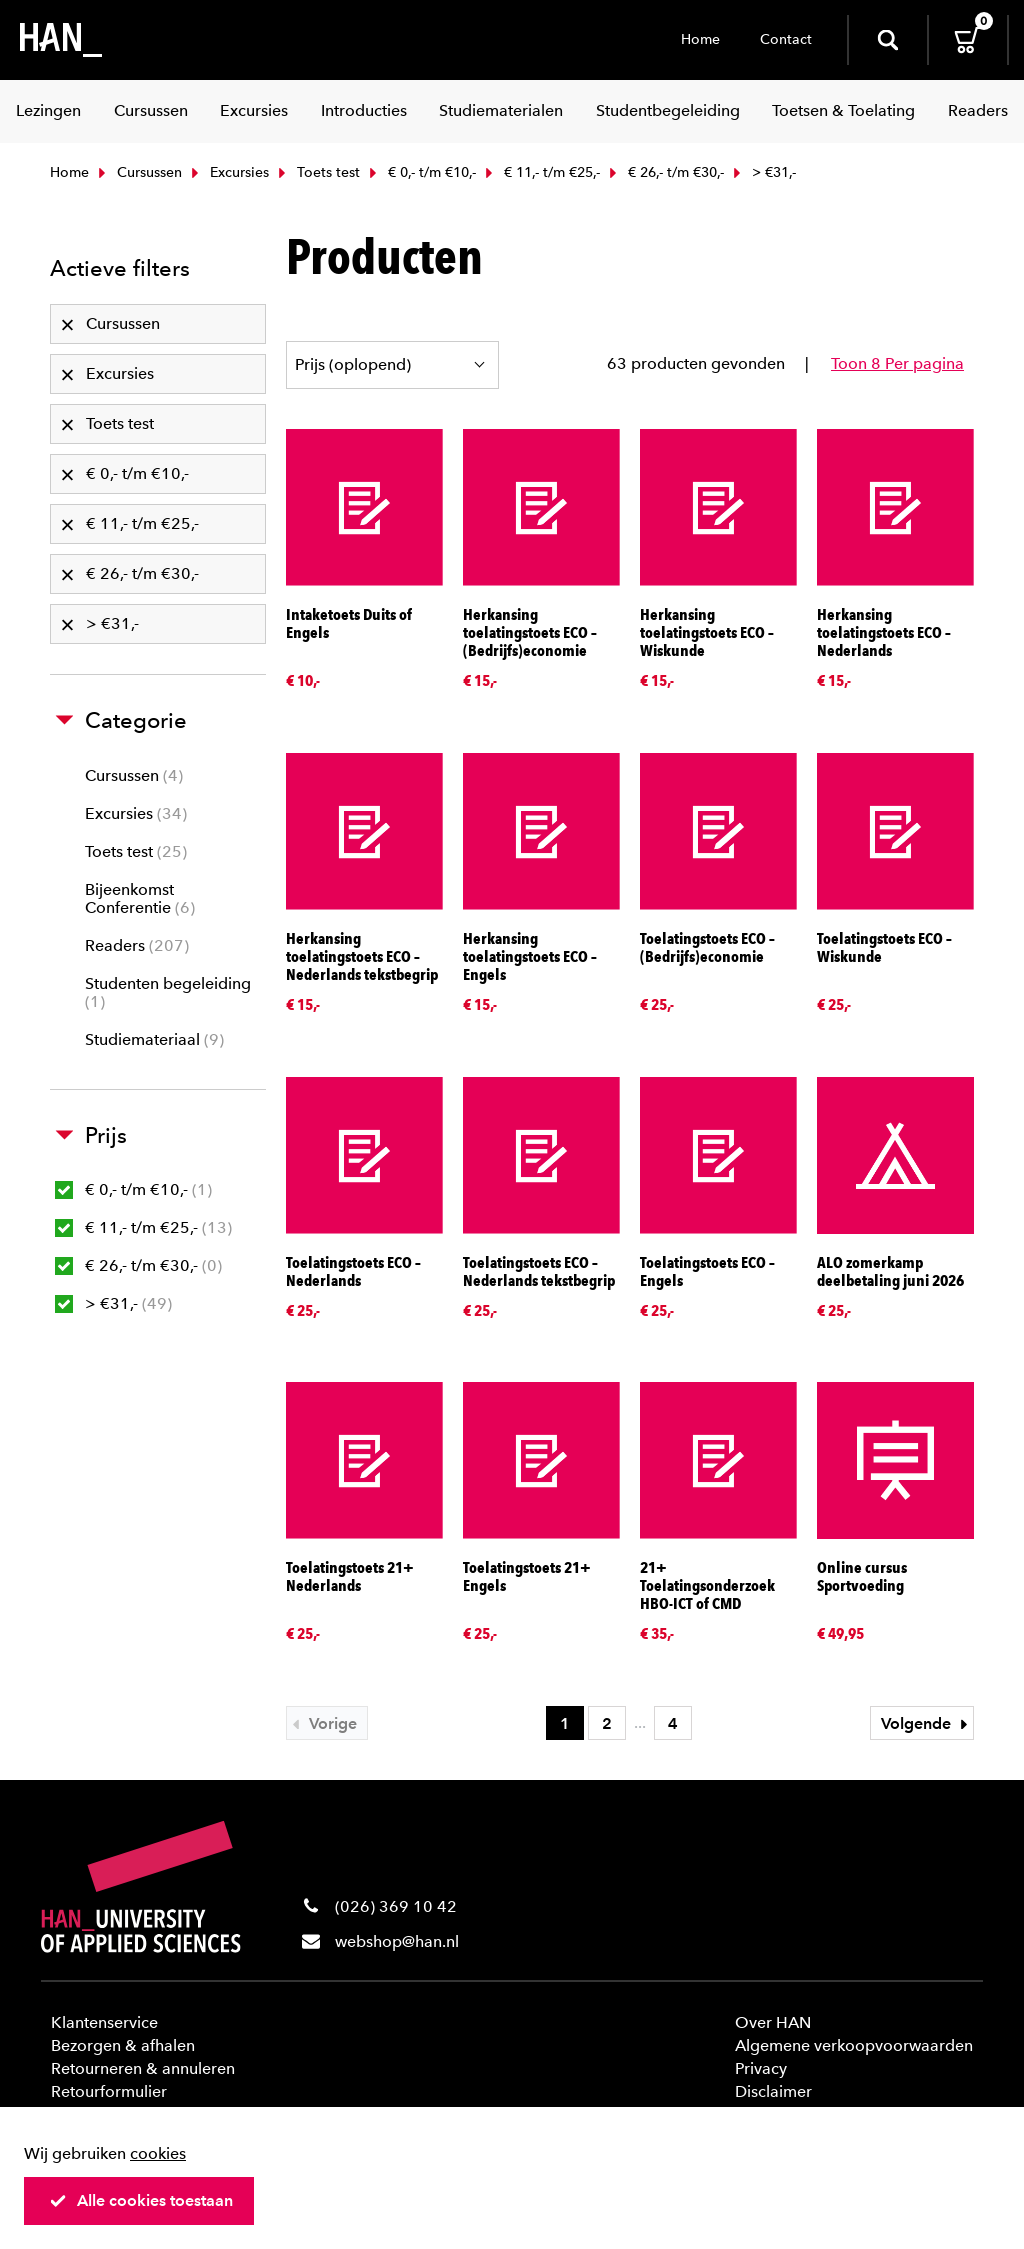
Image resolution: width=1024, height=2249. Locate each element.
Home (700, 39)
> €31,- (113, 1303)
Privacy (761, 2068)
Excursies (228, 172)
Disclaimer (773, 2091)
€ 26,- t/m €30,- (664, 172)
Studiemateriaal (154, 1039)
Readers (137, 945)
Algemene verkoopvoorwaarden (854, 2045)
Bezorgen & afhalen (123, 2045)
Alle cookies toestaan (141, 2200)
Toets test (317, 172)
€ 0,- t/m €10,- (420, 172)
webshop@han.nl (397, 1941)
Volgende (927, 1723)
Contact (786, 39)
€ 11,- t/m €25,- (540, 172)
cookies (158, 2153)
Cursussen (138, 172)
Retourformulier (109, 2091)
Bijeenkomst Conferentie (140, 898)
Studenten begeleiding (168, 992)
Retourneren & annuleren (143, 2068)
